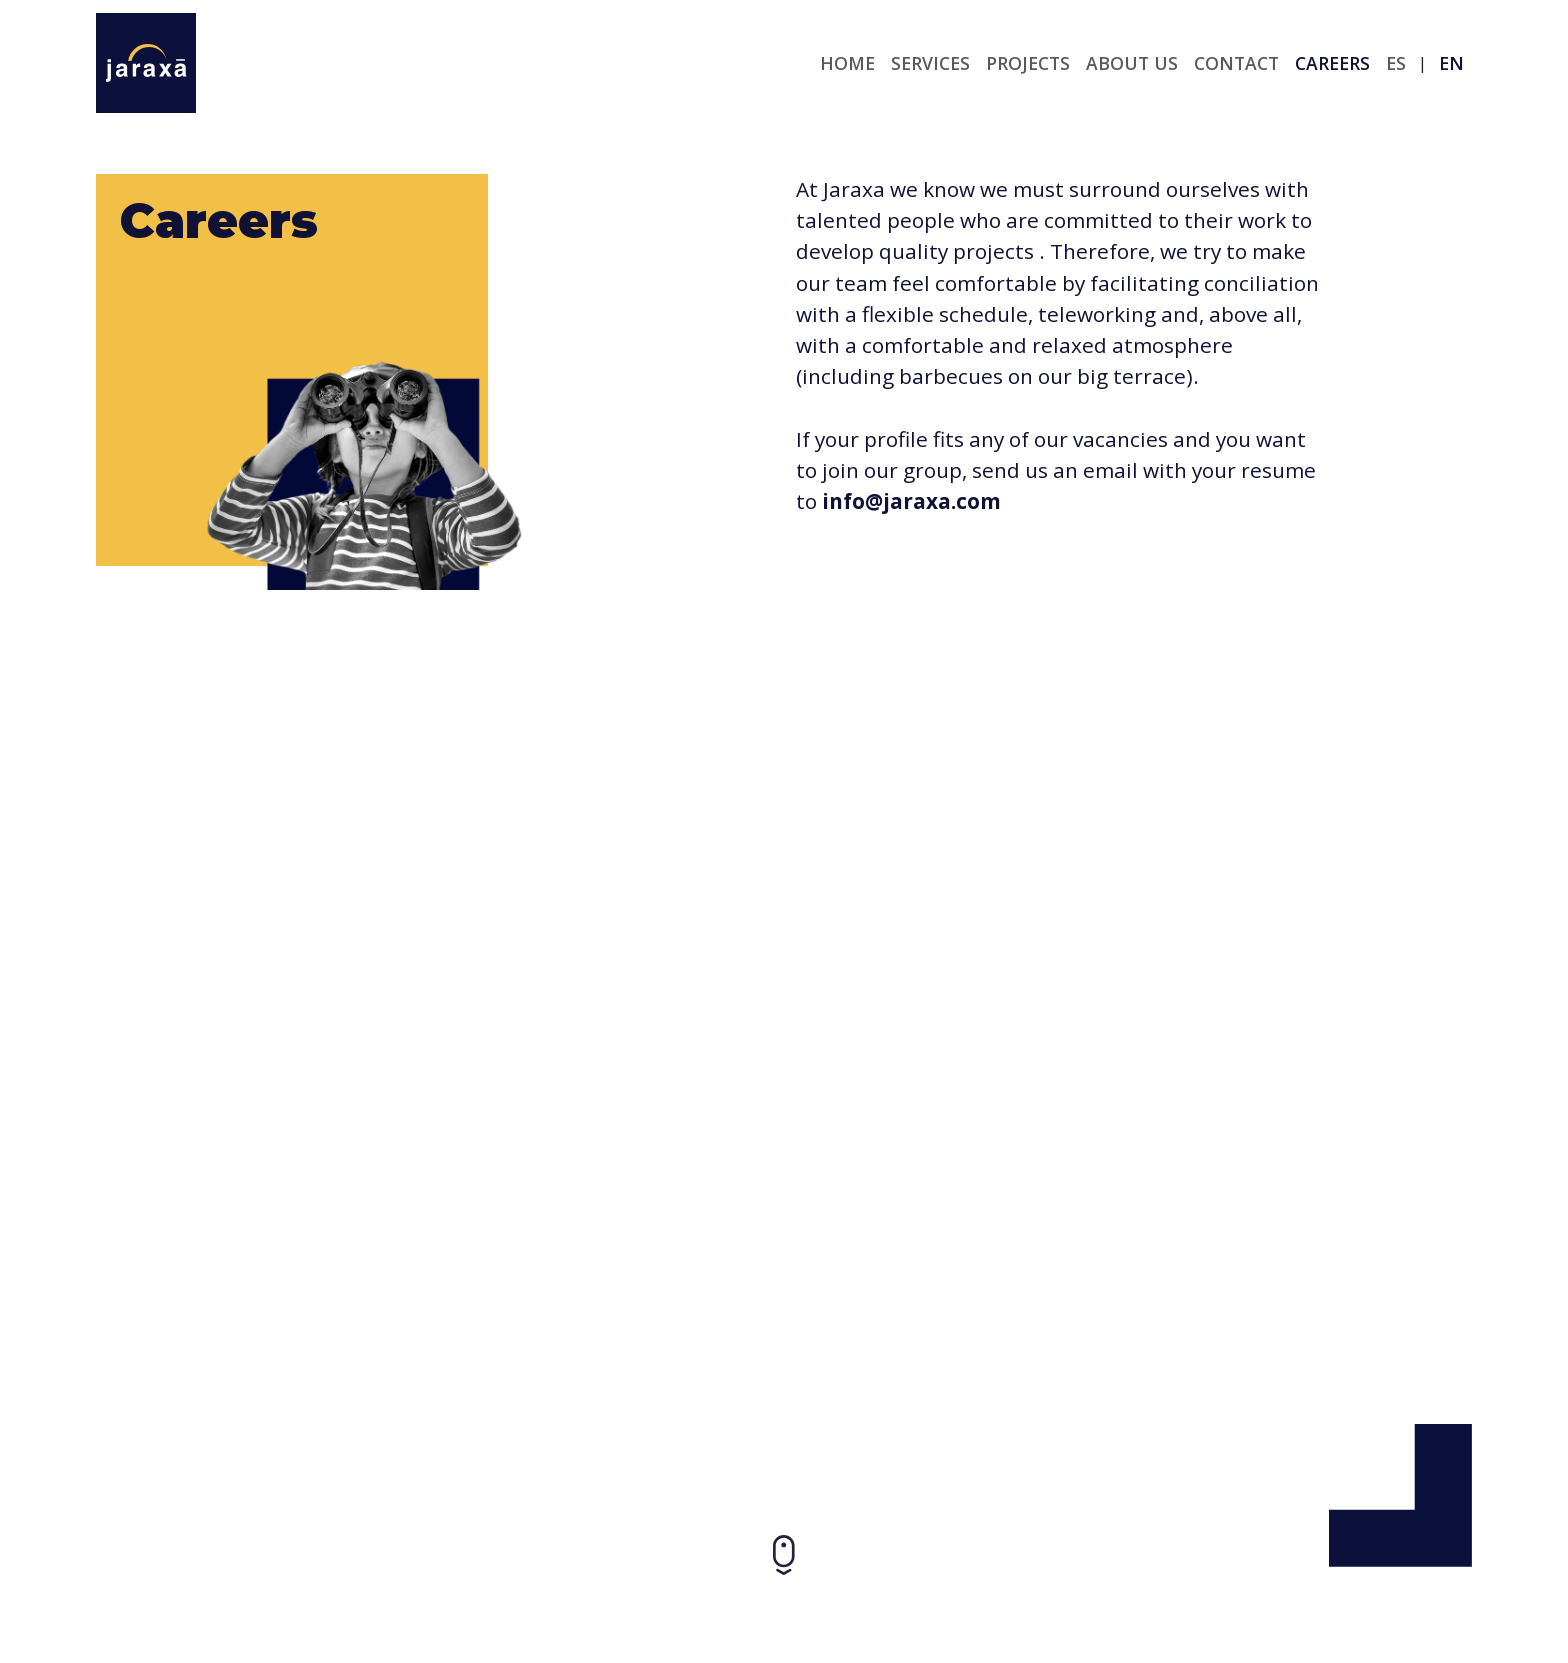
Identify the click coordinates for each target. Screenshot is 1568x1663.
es (1396, 63)
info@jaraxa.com (911, 501)
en (1451, 63)
